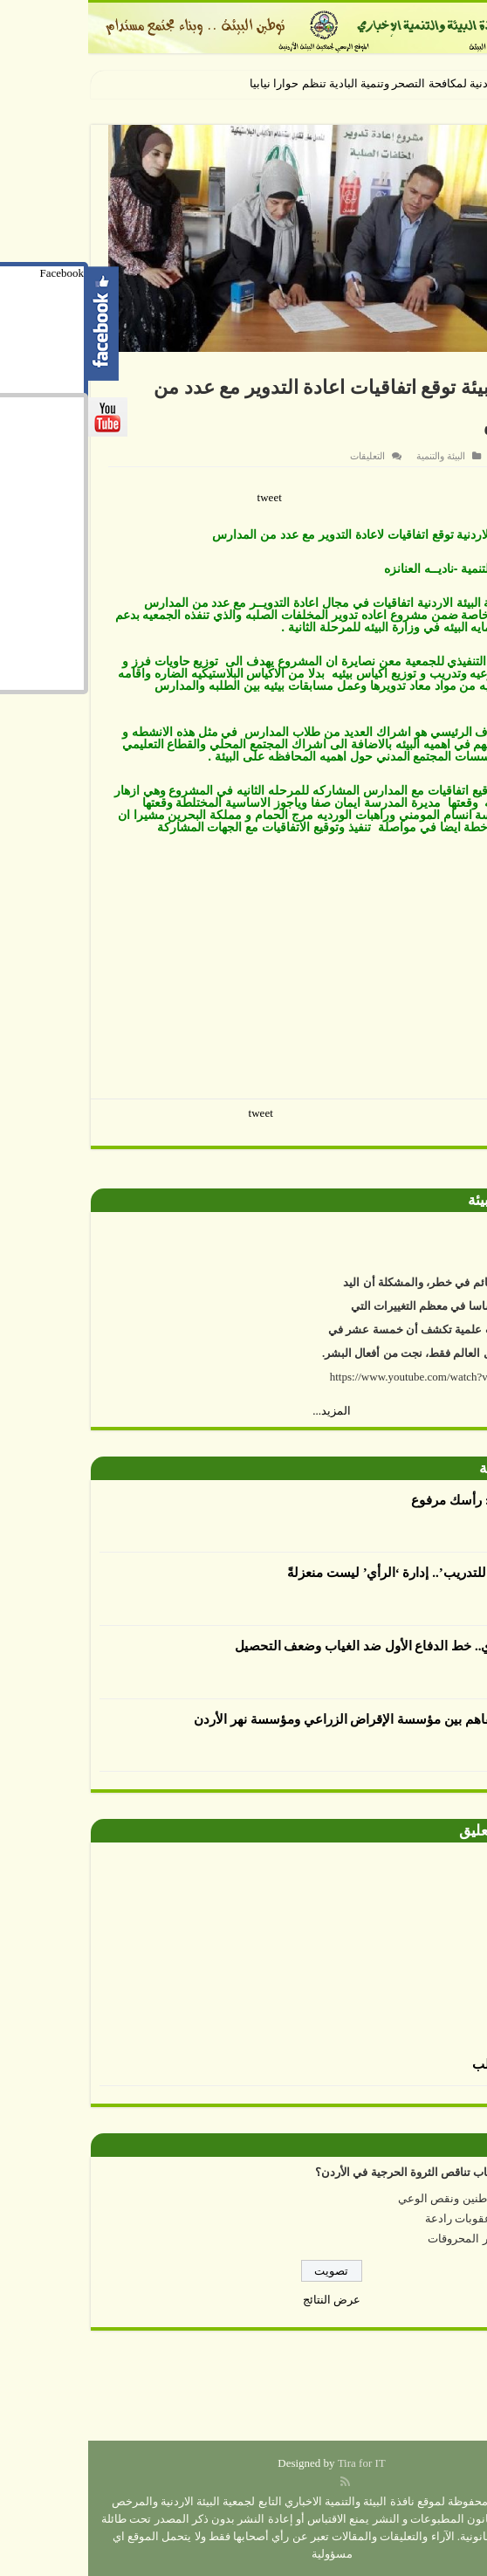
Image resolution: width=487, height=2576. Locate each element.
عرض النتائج (243, 2299)
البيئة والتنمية (352, 456)
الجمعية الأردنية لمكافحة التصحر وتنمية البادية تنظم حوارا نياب (307, 83)
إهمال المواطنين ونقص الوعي (381, 2198)
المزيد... (243, 1410)
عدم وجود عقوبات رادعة (395, 2218)
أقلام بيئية (420, 1468)
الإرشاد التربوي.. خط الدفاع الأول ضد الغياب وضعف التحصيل (312, 1646)
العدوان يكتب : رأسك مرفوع (399, 1500)
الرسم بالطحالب (430, 2064)
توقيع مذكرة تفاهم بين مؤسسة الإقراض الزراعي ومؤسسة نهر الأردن (291, 1719)
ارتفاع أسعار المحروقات (396, 2238)
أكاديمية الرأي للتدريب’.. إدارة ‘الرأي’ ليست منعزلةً (337, 1573)
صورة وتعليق (410, 1830)
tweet (181, 497)
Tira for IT (274, 2462)
